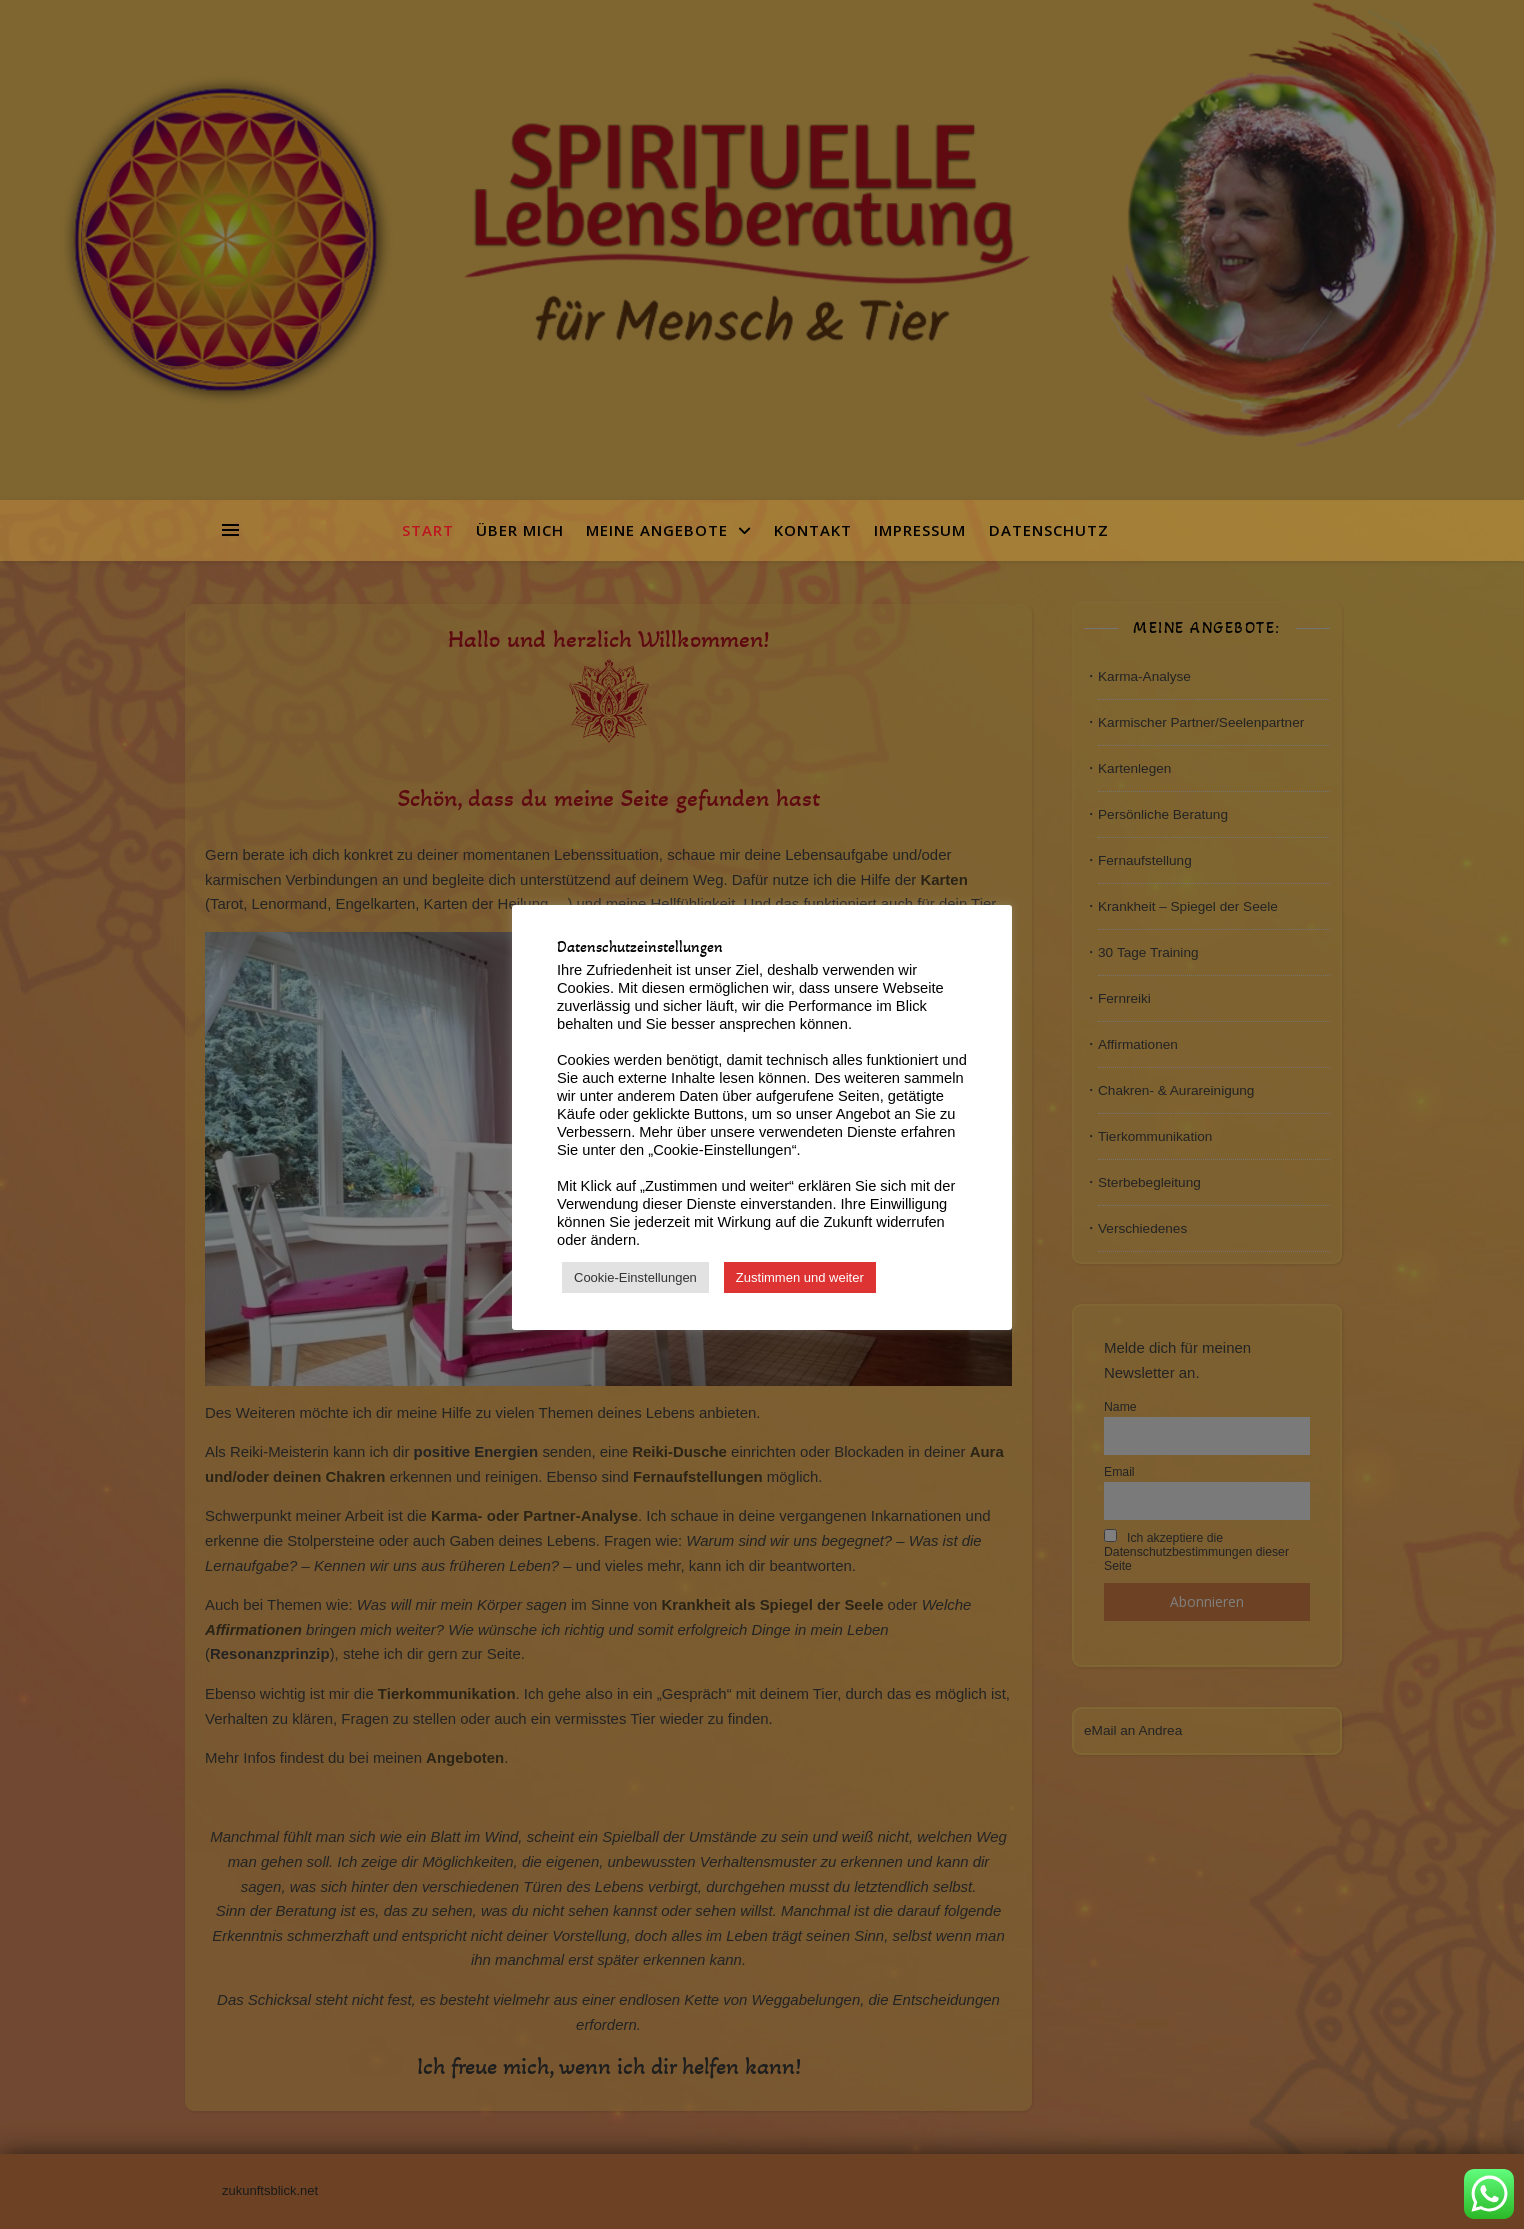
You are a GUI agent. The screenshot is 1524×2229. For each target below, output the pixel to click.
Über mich (520, 530)
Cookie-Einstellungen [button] (635, 1277)
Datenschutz (1049, 530)
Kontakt (813, 530)
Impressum (920, 530)
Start (434, 530)
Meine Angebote (657, 530)
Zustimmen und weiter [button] (800, 1277)
